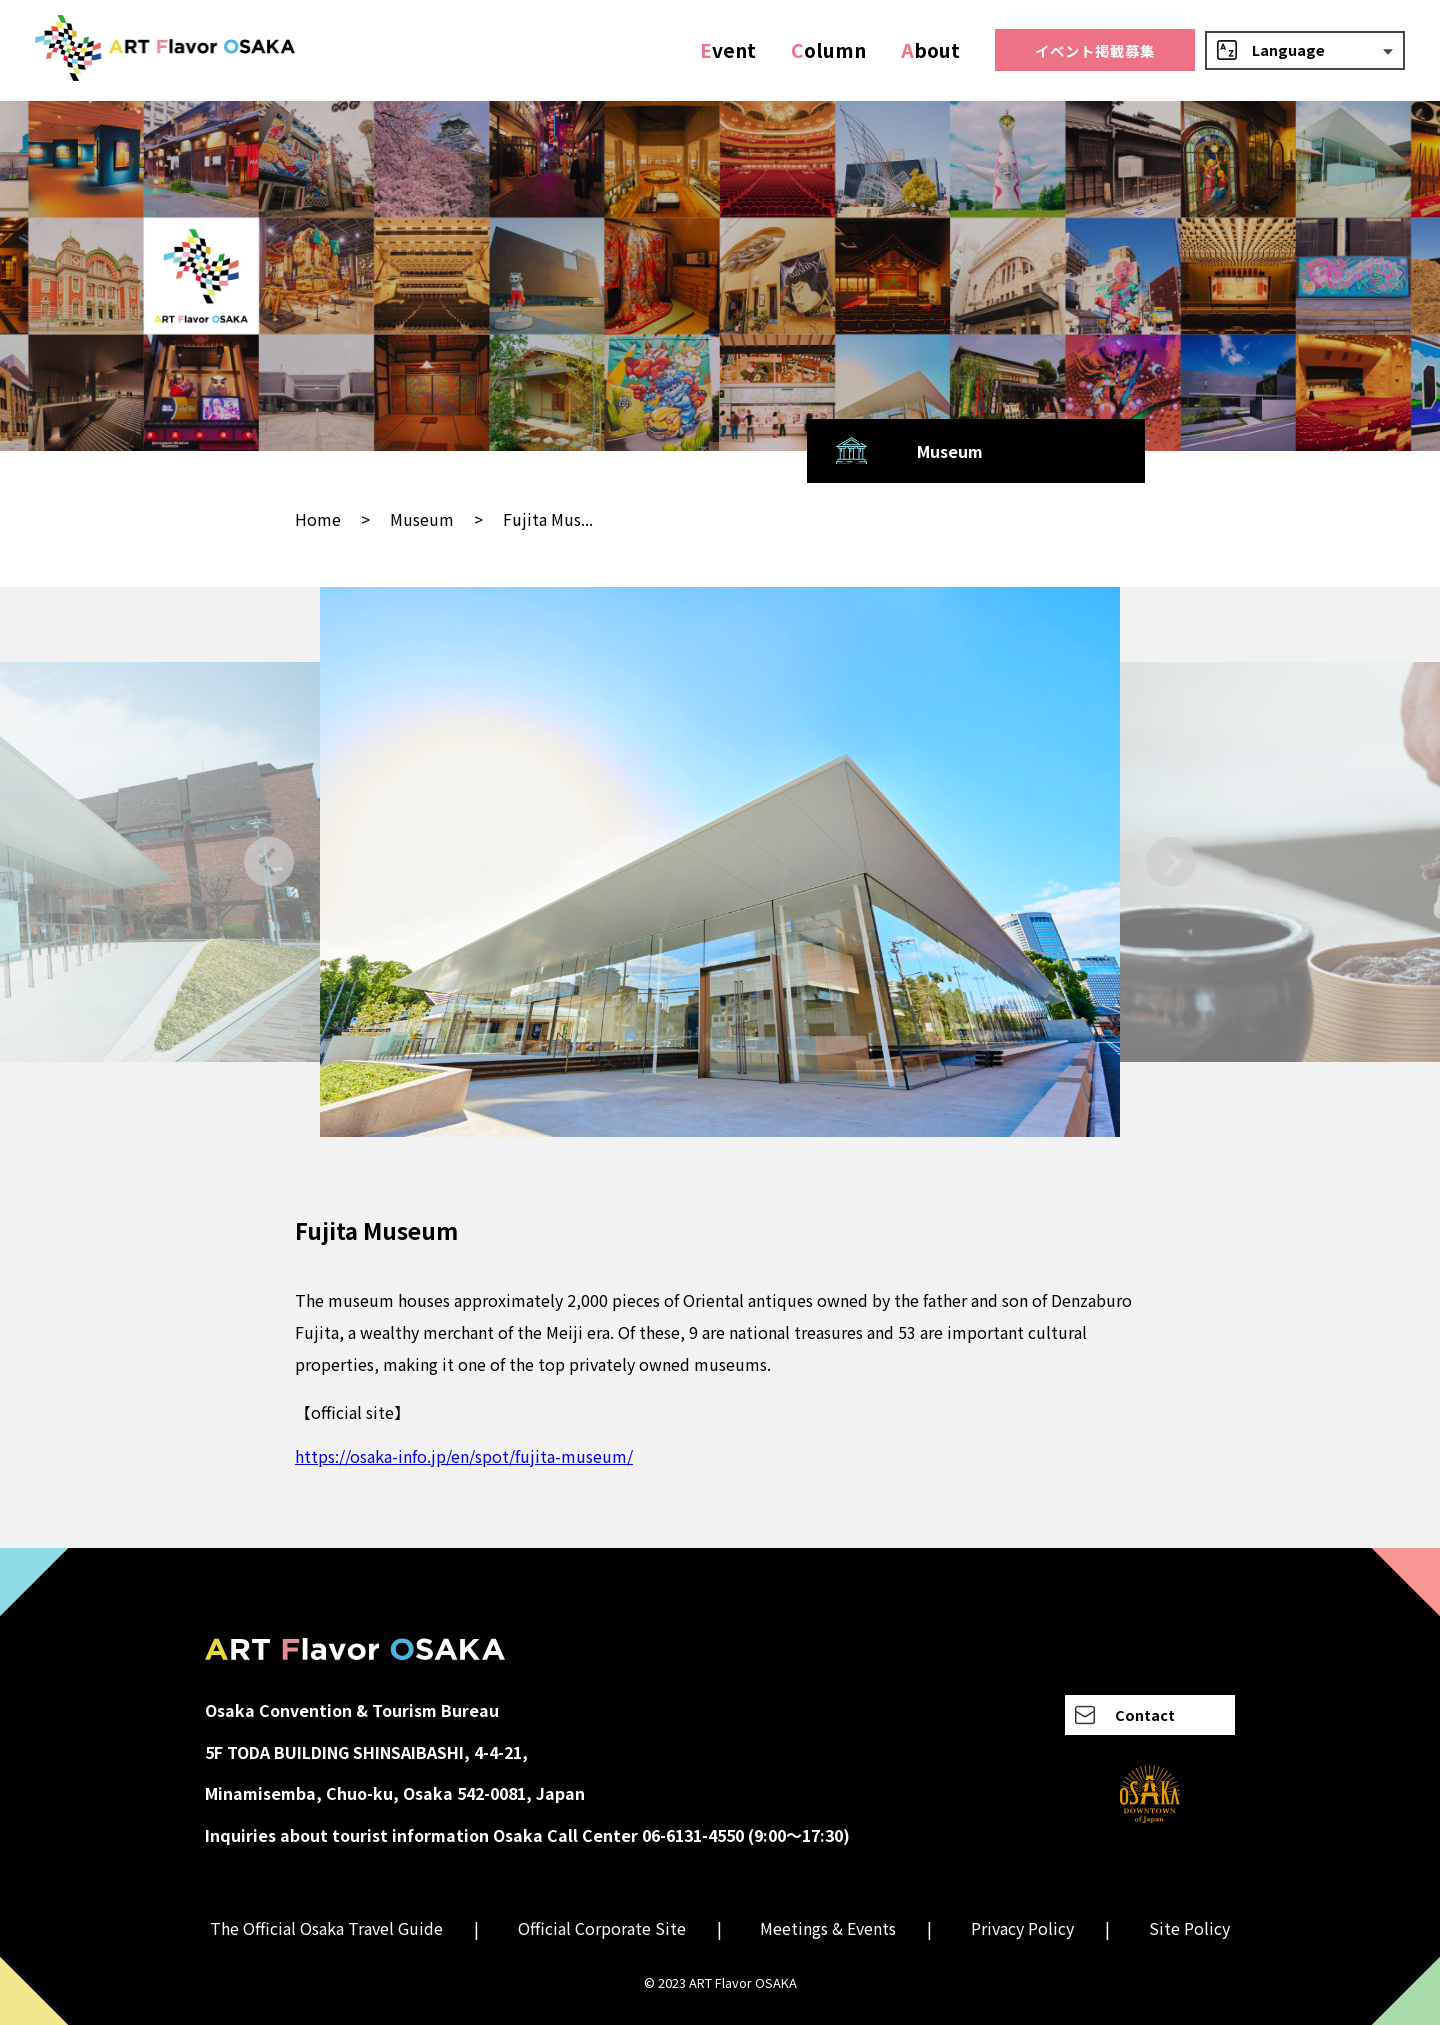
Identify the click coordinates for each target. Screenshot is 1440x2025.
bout (930, 50)
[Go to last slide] (269, 861)
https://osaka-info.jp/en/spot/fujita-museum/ (464, 1456)
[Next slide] (1170, 861)
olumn (828, 50)
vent (728, 50)
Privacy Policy (1022, 1928)
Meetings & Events (828, 1928)
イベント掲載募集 (1095, 50)
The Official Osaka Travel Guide (326, 1928)
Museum (422, 519)
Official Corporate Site (602, 1928)
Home (318, 519)
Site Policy (1189, 1928)
